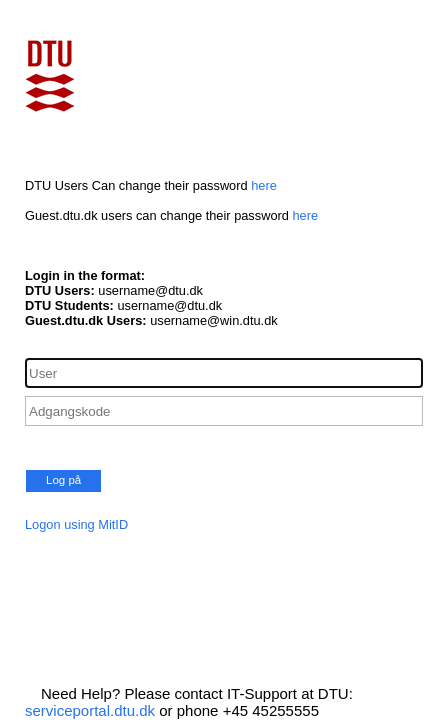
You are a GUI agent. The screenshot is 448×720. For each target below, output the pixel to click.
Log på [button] (63, 480)
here (264, 185)
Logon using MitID (76, 524)
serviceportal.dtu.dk (90, 710)
